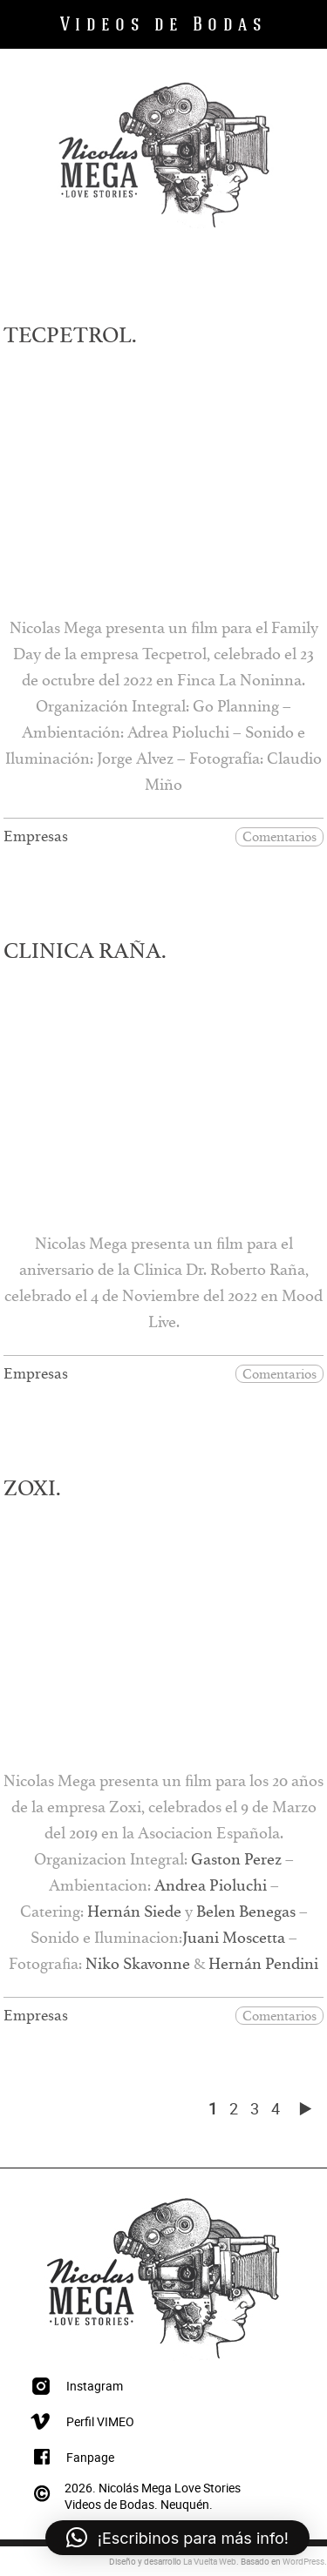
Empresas (35, 840)
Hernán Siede (134, 1915)
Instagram (94, 2385)
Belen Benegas (246, 1915)
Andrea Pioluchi (210, 1889)
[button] (177, 2537)
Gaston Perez (236, 1863)
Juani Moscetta (233, 1941)
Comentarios (279, 837)
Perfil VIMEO (100, 2421)
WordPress (303, 2561)
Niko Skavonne (137, 1967)
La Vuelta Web (209, 2561)
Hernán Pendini (263, 1967)
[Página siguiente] (304, 2108)
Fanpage (90, 2457)
